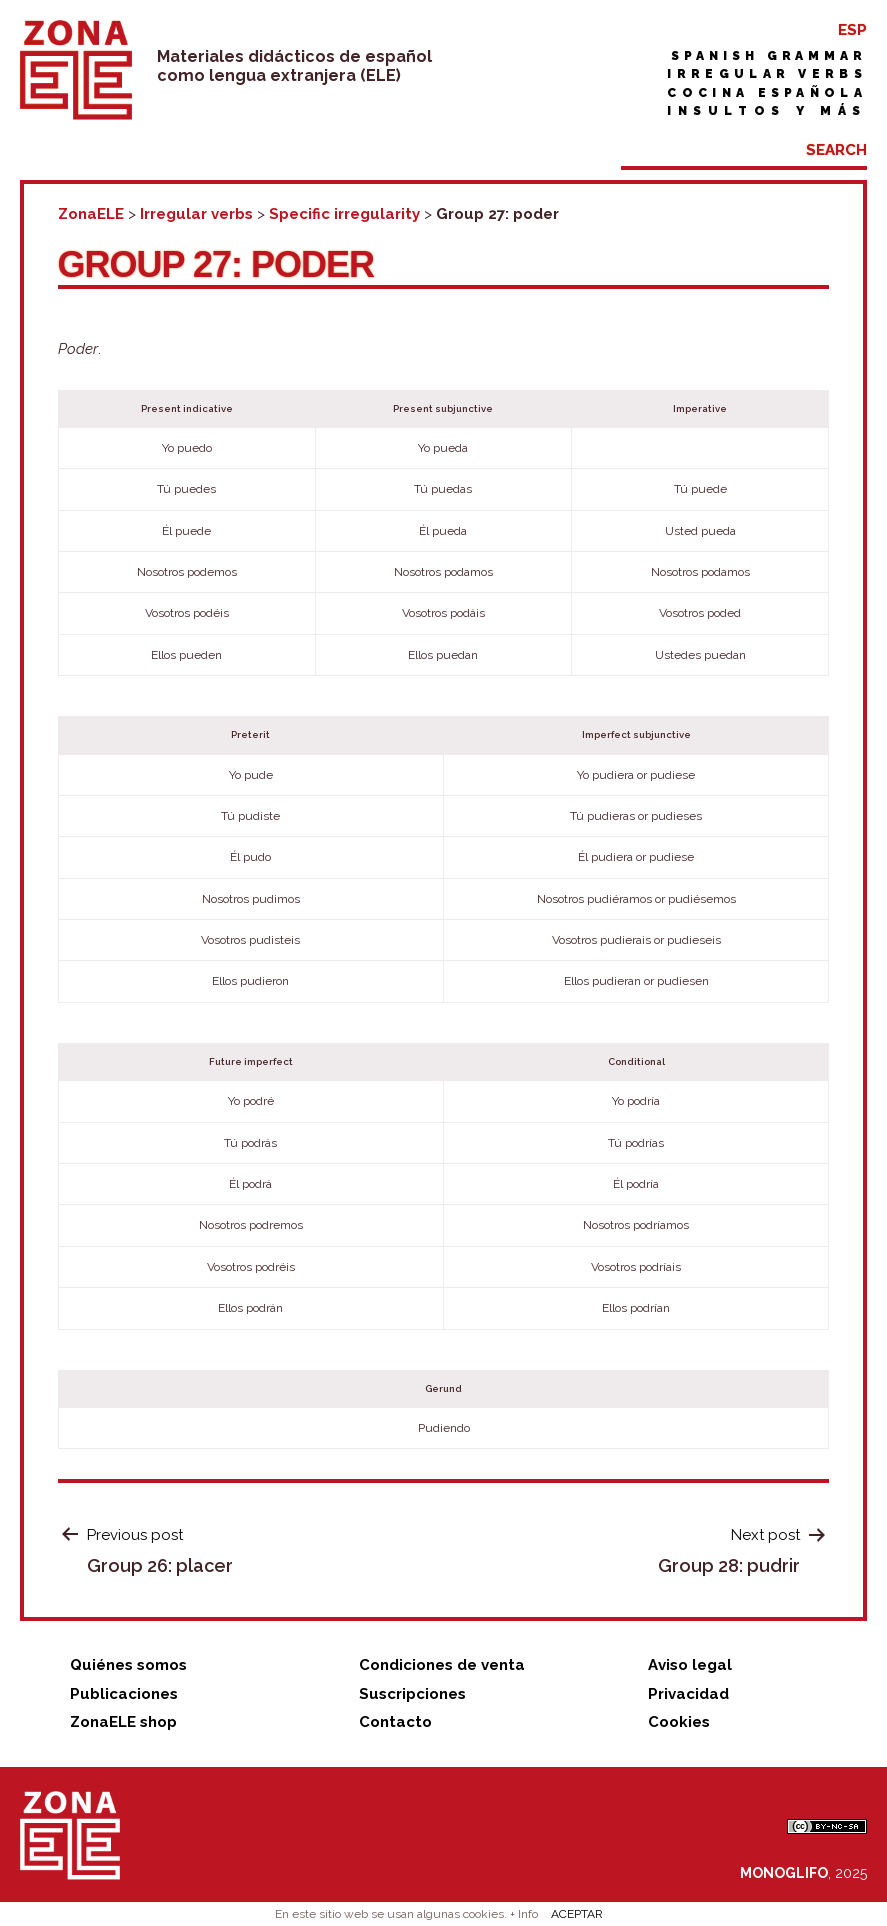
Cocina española (767, 93)
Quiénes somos (128, 1665)
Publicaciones (124, 1694)
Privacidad (688, 1694)
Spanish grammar (769, 56)
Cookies (679, 1722)
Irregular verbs (767, 74)
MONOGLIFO (784, 1873)
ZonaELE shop (123, 1722)
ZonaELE (91, 214)
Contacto (395, 1722)
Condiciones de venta (442, 1665)
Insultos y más (767, 111)
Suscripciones (412, 1694)
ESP (852, 30)
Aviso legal (690, 1665)
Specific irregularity (344, 214)
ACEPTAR (577, 1914)
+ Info (524, 1914)
